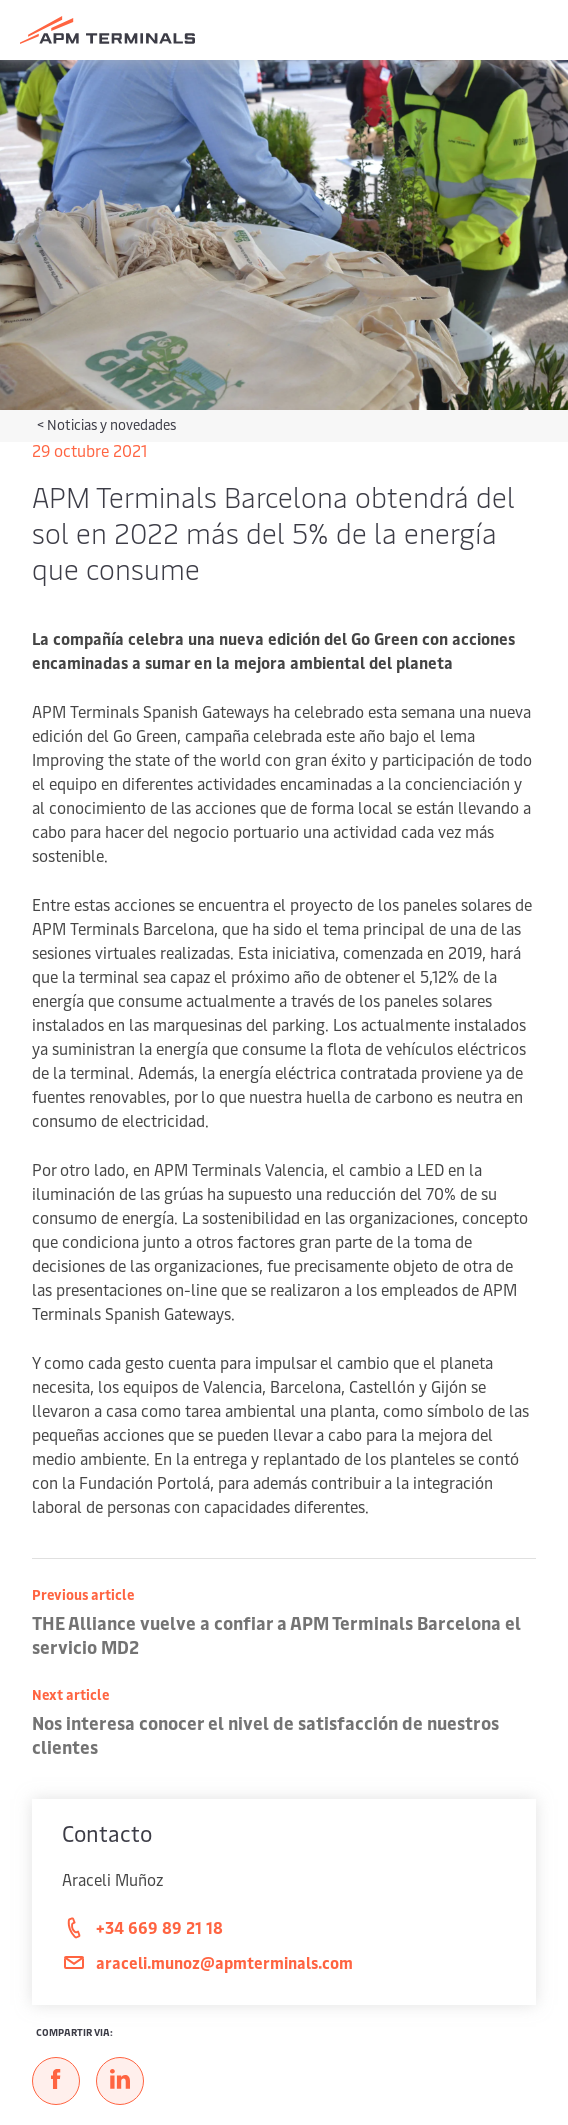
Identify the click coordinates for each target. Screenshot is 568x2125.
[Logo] (107, 30)
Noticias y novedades (111, 424)
